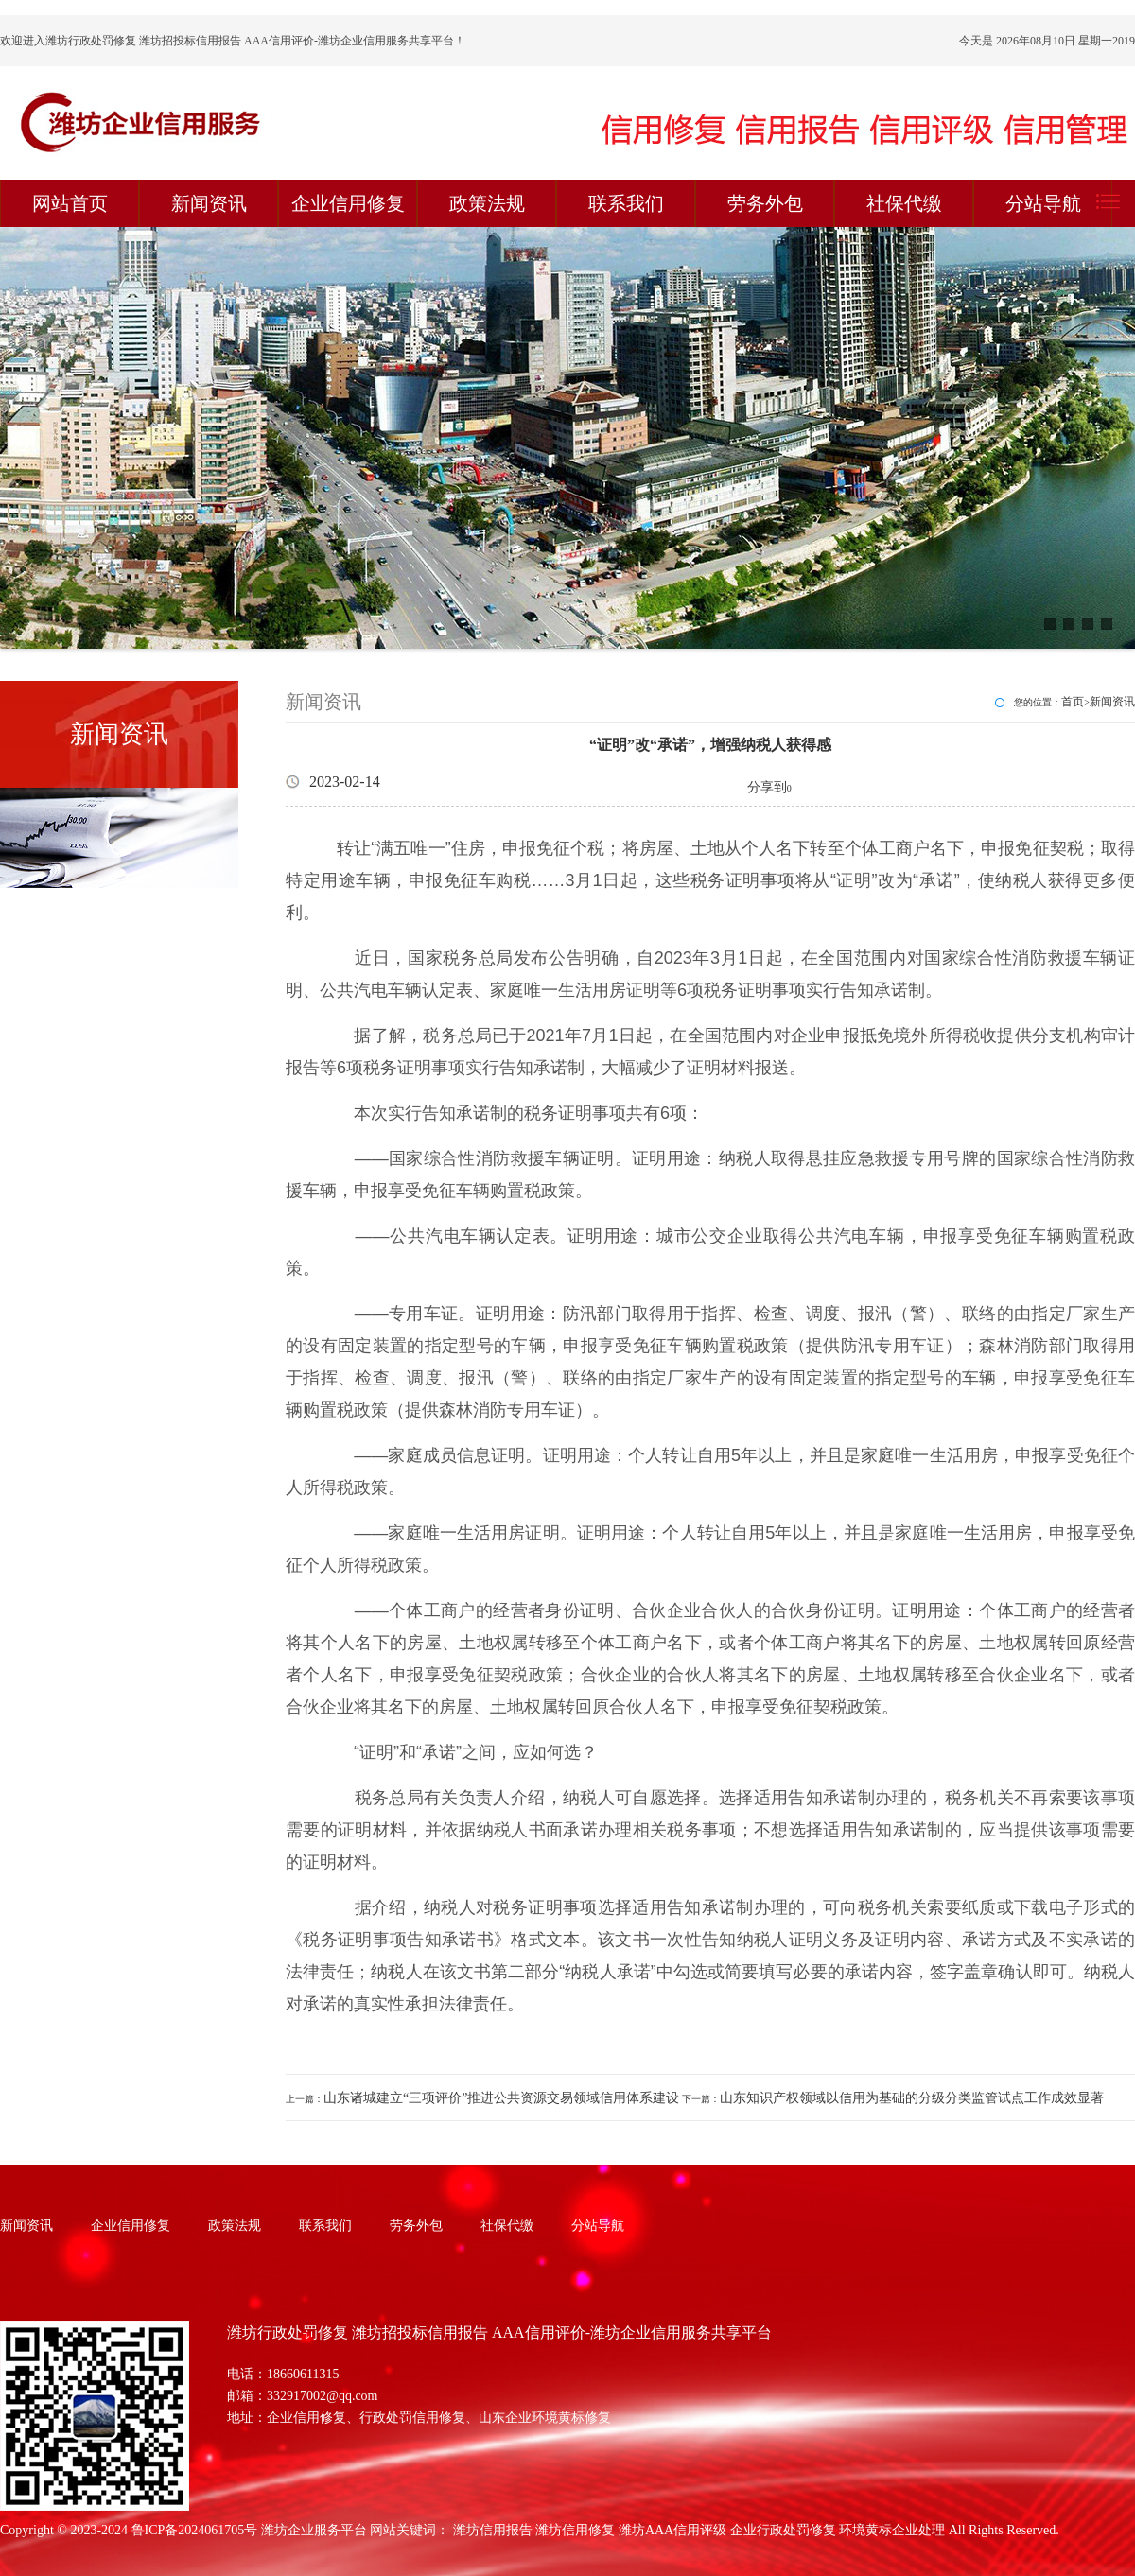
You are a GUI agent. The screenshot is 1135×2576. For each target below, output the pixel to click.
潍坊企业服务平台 (314, 2530)
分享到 (767, 787)
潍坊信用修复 (575, 2530)
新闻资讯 (209, 203)
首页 (1072, 701)
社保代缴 (904, 203)
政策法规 (487, 203)
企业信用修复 (348, 203)
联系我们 (626, 203)
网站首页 (70, 203)
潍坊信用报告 (493, 2530)
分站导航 (1043, 203)
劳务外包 (765, 203)
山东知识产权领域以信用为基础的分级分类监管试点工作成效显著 (912, 2098)
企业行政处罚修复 (783, 2530)
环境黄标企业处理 (892, 2530)
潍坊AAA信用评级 (672, 2530)
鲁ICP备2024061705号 (194, 2530)
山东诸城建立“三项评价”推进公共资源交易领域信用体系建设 (501, 2098)
